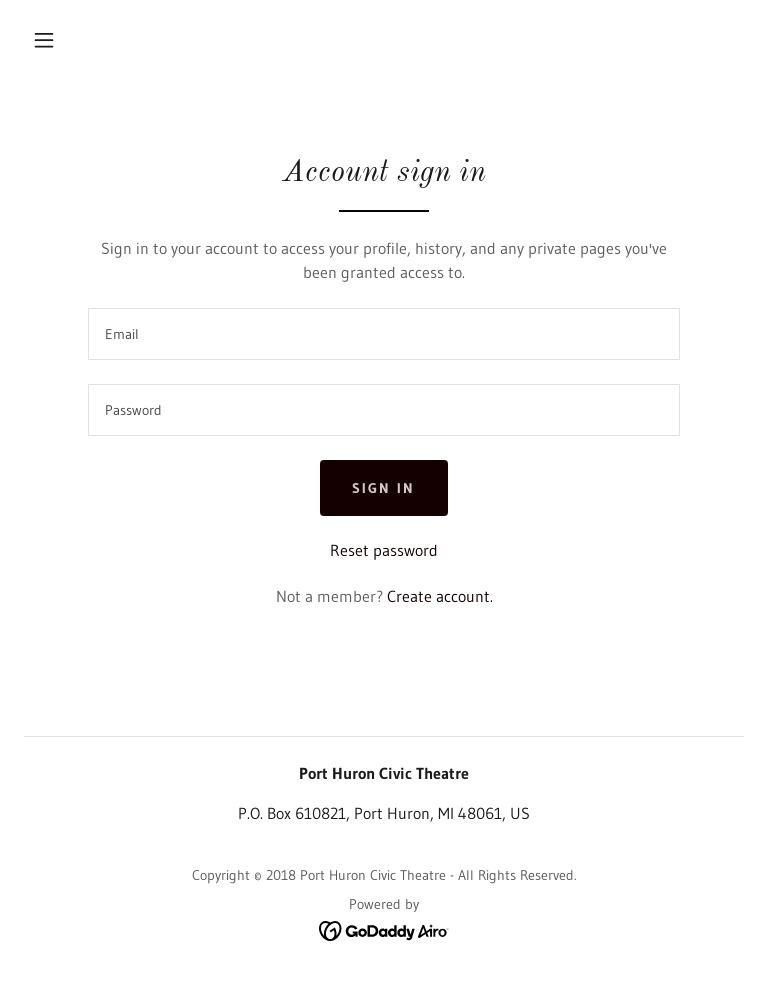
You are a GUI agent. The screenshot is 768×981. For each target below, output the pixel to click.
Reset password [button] (384, 550)
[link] (384, 929)
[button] (44, 40)
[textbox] (384, 334)
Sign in (383, 488)
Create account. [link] (440, 596)
